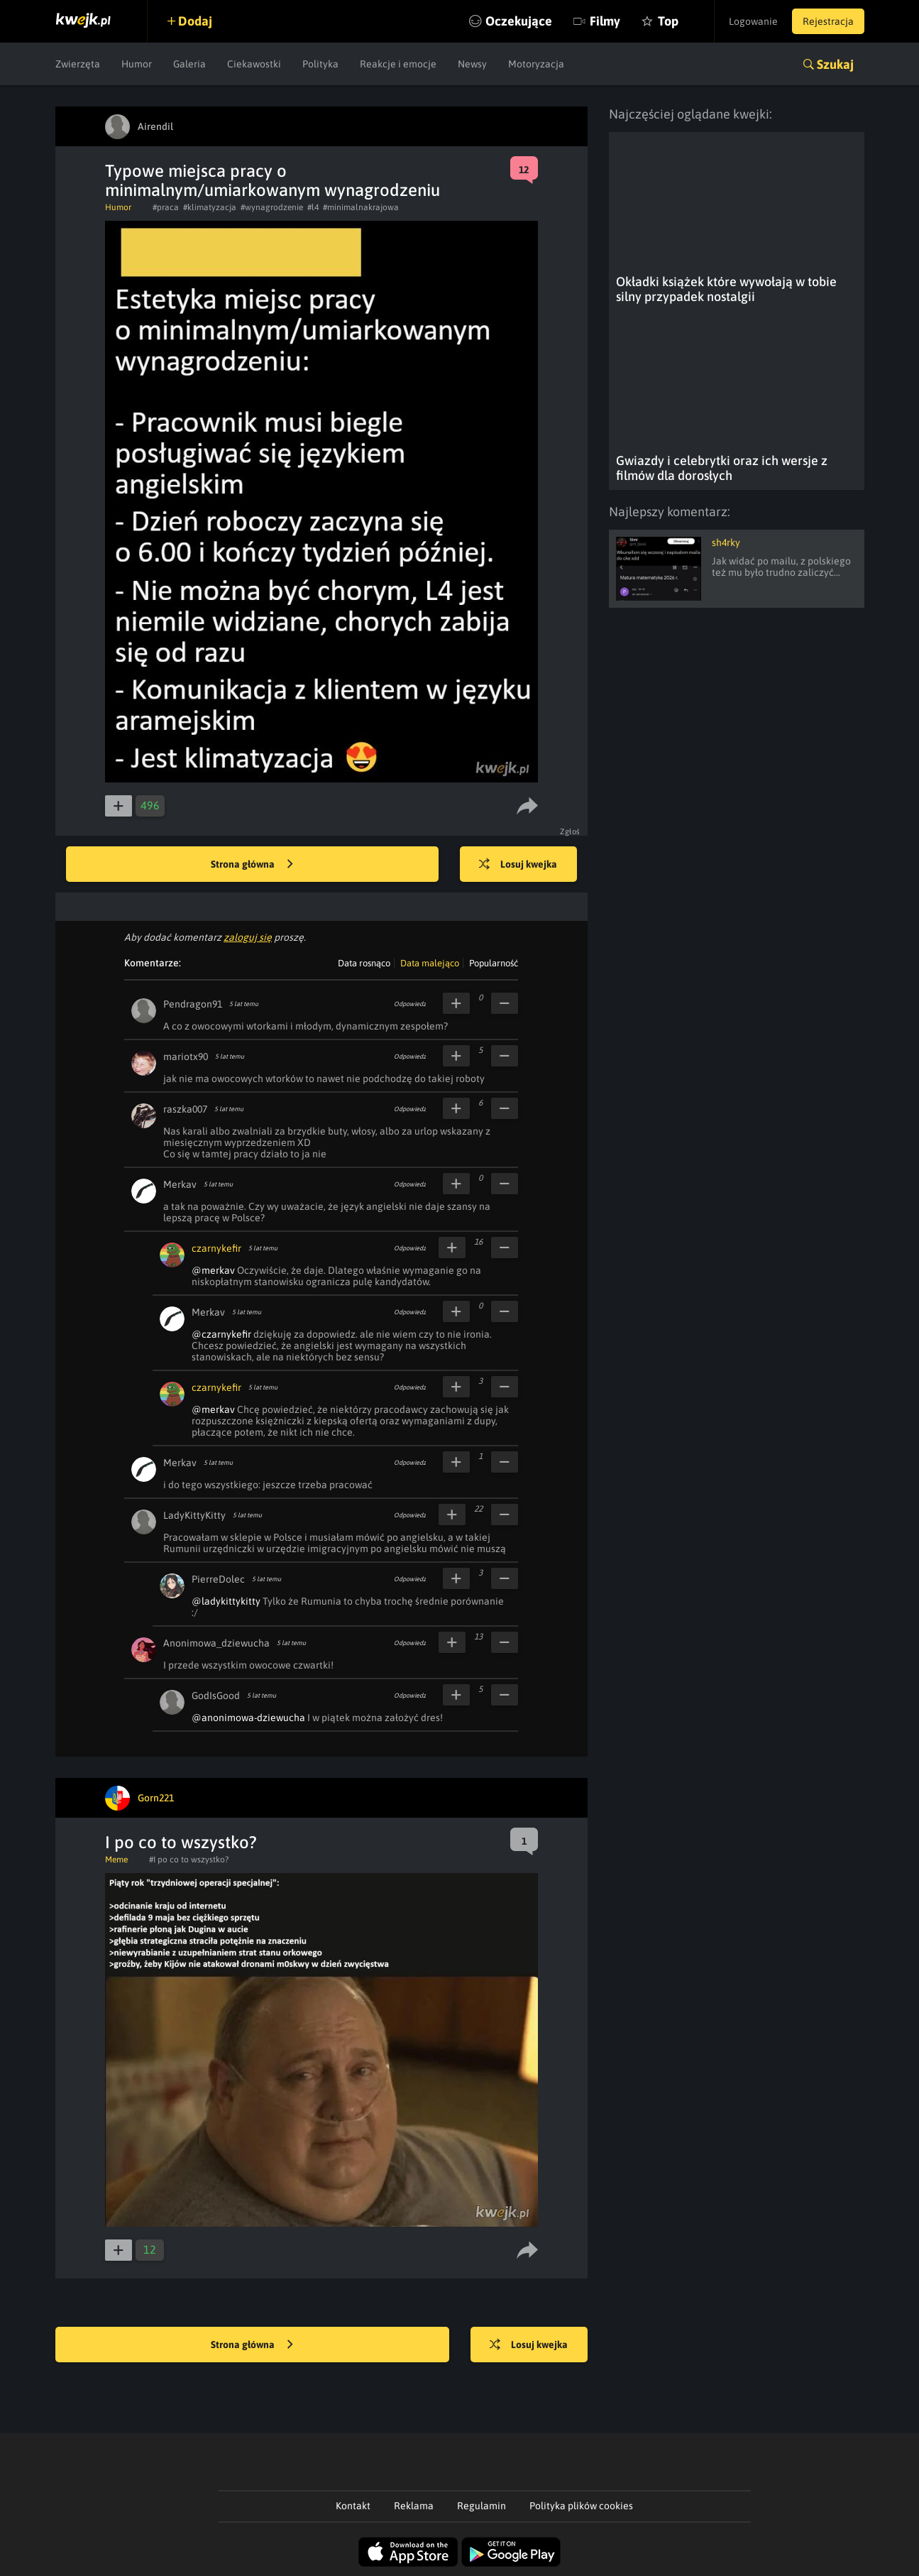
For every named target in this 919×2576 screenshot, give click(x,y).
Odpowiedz (410, 1004)
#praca (166, 207)
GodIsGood (216, 1695)
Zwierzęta (77, 64)
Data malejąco (429, 963)
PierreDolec (218, 1579)
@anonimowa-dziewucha (248, 1717)
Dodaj (195, 20)
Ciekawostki (254, 64)
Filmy (605, 20)
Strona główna (252, 864)
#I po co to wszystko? (189, 1860)
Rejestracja (828, 21)
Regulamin (481, 2505)
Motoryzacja (536, 64)
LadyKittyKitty (194, 1515)
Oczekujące (518, 20)
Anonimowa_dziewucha (216, 1643)
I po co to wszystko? (181, 1842)
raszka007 (185, 1109)
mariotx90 (185, 1056)
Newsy (472, 64)
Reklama (414, 2505)
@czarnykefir (221, 1334)
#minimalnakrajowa (361, 207)
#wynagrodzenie (272, 207)
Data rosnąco (364, 963)
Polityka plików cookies (581, 2505)
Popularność (493, 963)
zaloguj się (248, 937)
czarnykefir (216, 1248)
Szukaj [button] (835, 64)
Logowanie (753, 21)
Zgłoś (570, 831)
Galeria (189, 64)
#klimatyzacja (209, 207)
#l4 (313, 207)
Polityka (320, 64)
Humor (136, 64)
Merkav (180, 1184)
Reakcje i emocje (398, 64)
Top (668, 20)
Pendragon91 (192, 1004)
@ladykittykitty (226, 1601)
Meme (116, 1860)
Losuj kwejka (518, 864)
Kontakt (353, 2505)
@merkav (213, 1270)
